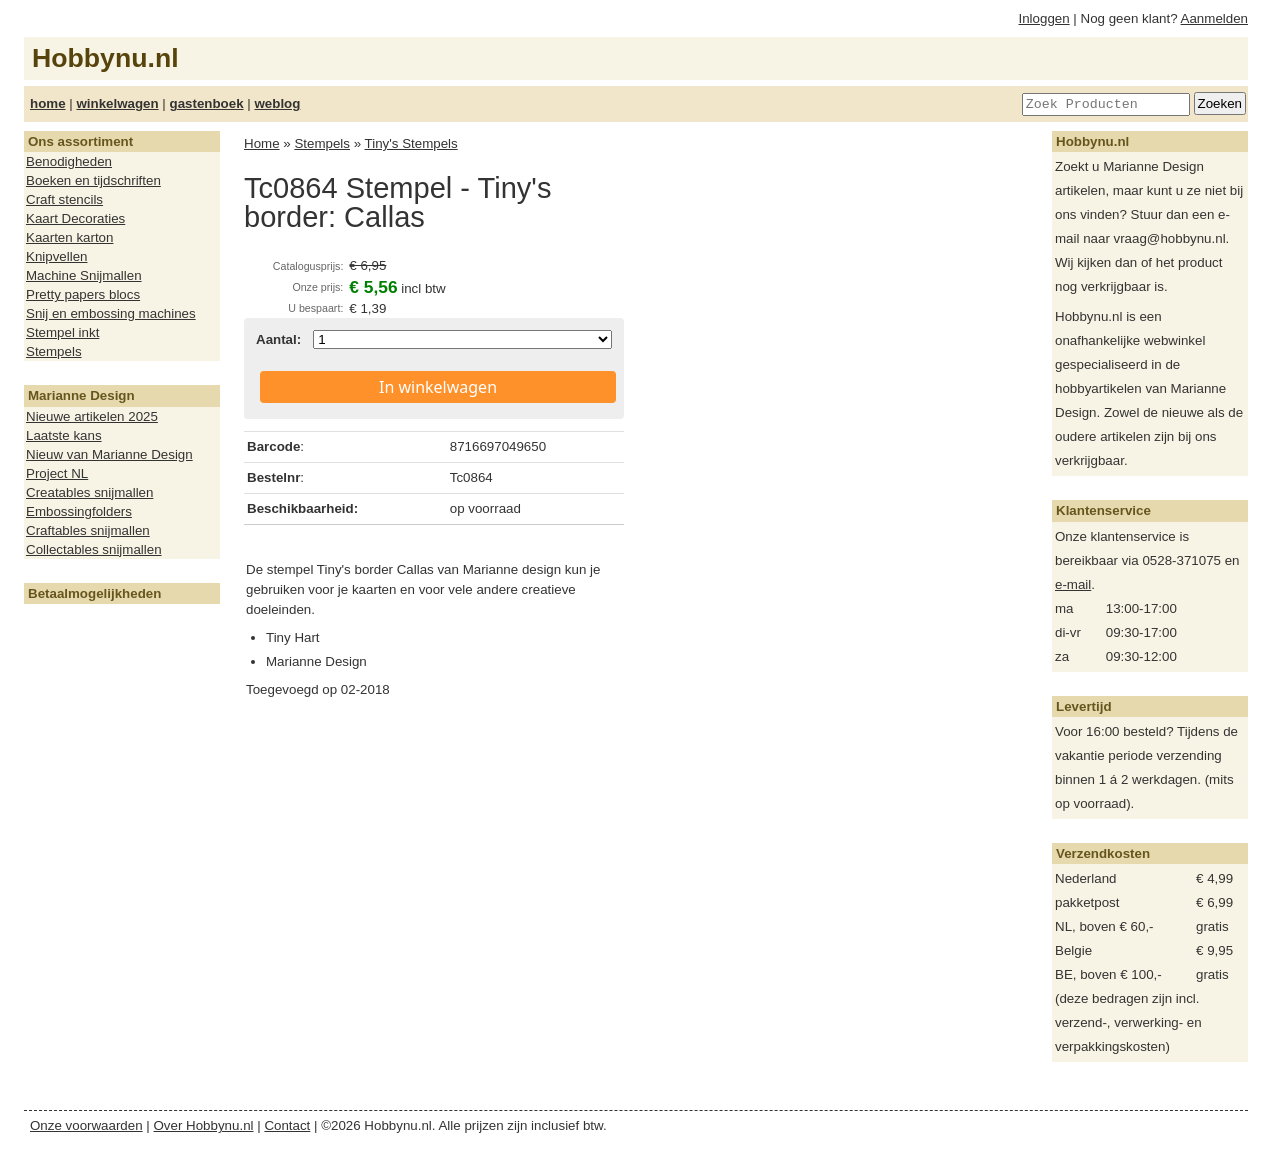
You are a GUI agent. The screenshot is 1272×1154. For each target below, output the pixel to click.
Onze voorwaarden (86, 1125)
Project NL (57, 473)
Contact (287, 1125)
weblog (277, 103)
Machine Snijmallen (84, 275)
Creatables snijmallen (89, 492)
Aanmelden (1214, 18)
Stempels (54, 351)
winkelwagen (117, 103)
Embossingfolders (79, 511)
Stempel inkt (62, 332)
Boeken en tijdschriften (93, 180)
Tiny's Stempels (411, 143)
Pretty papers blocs (83, 294)
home (48, 103)
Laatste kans (64, 435)
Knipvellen (57, 256)
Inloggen (1044, 18)
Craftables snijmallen (88, 530)
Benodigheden (69, 161)
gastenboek (207, 103)
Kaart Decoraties (75, 218)
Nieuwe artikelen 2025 (92, 416)
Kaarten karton (69, 237)
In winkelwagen (438, 387)
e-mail (1073, 584)
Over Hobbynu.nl (204, 1125)
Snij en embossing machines (111, 313)
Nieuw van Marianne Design (109, 454)
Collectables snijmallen (94, 549)
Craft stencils (64, 199)
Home (262, 143)
